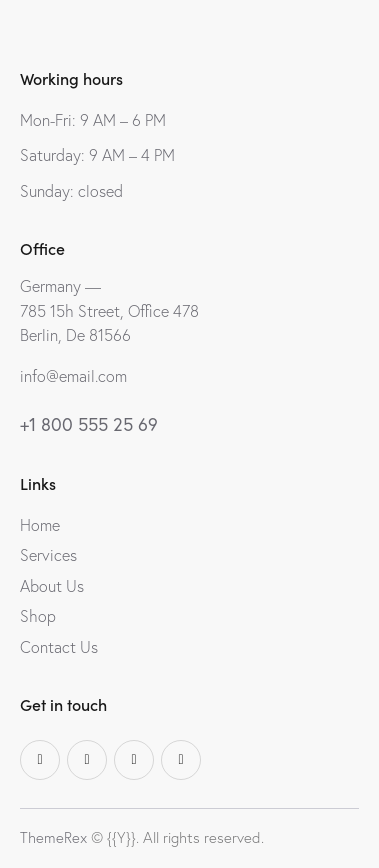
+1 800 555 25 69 (89, 424)
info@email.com (73, 376)
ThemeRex (53, 837)
